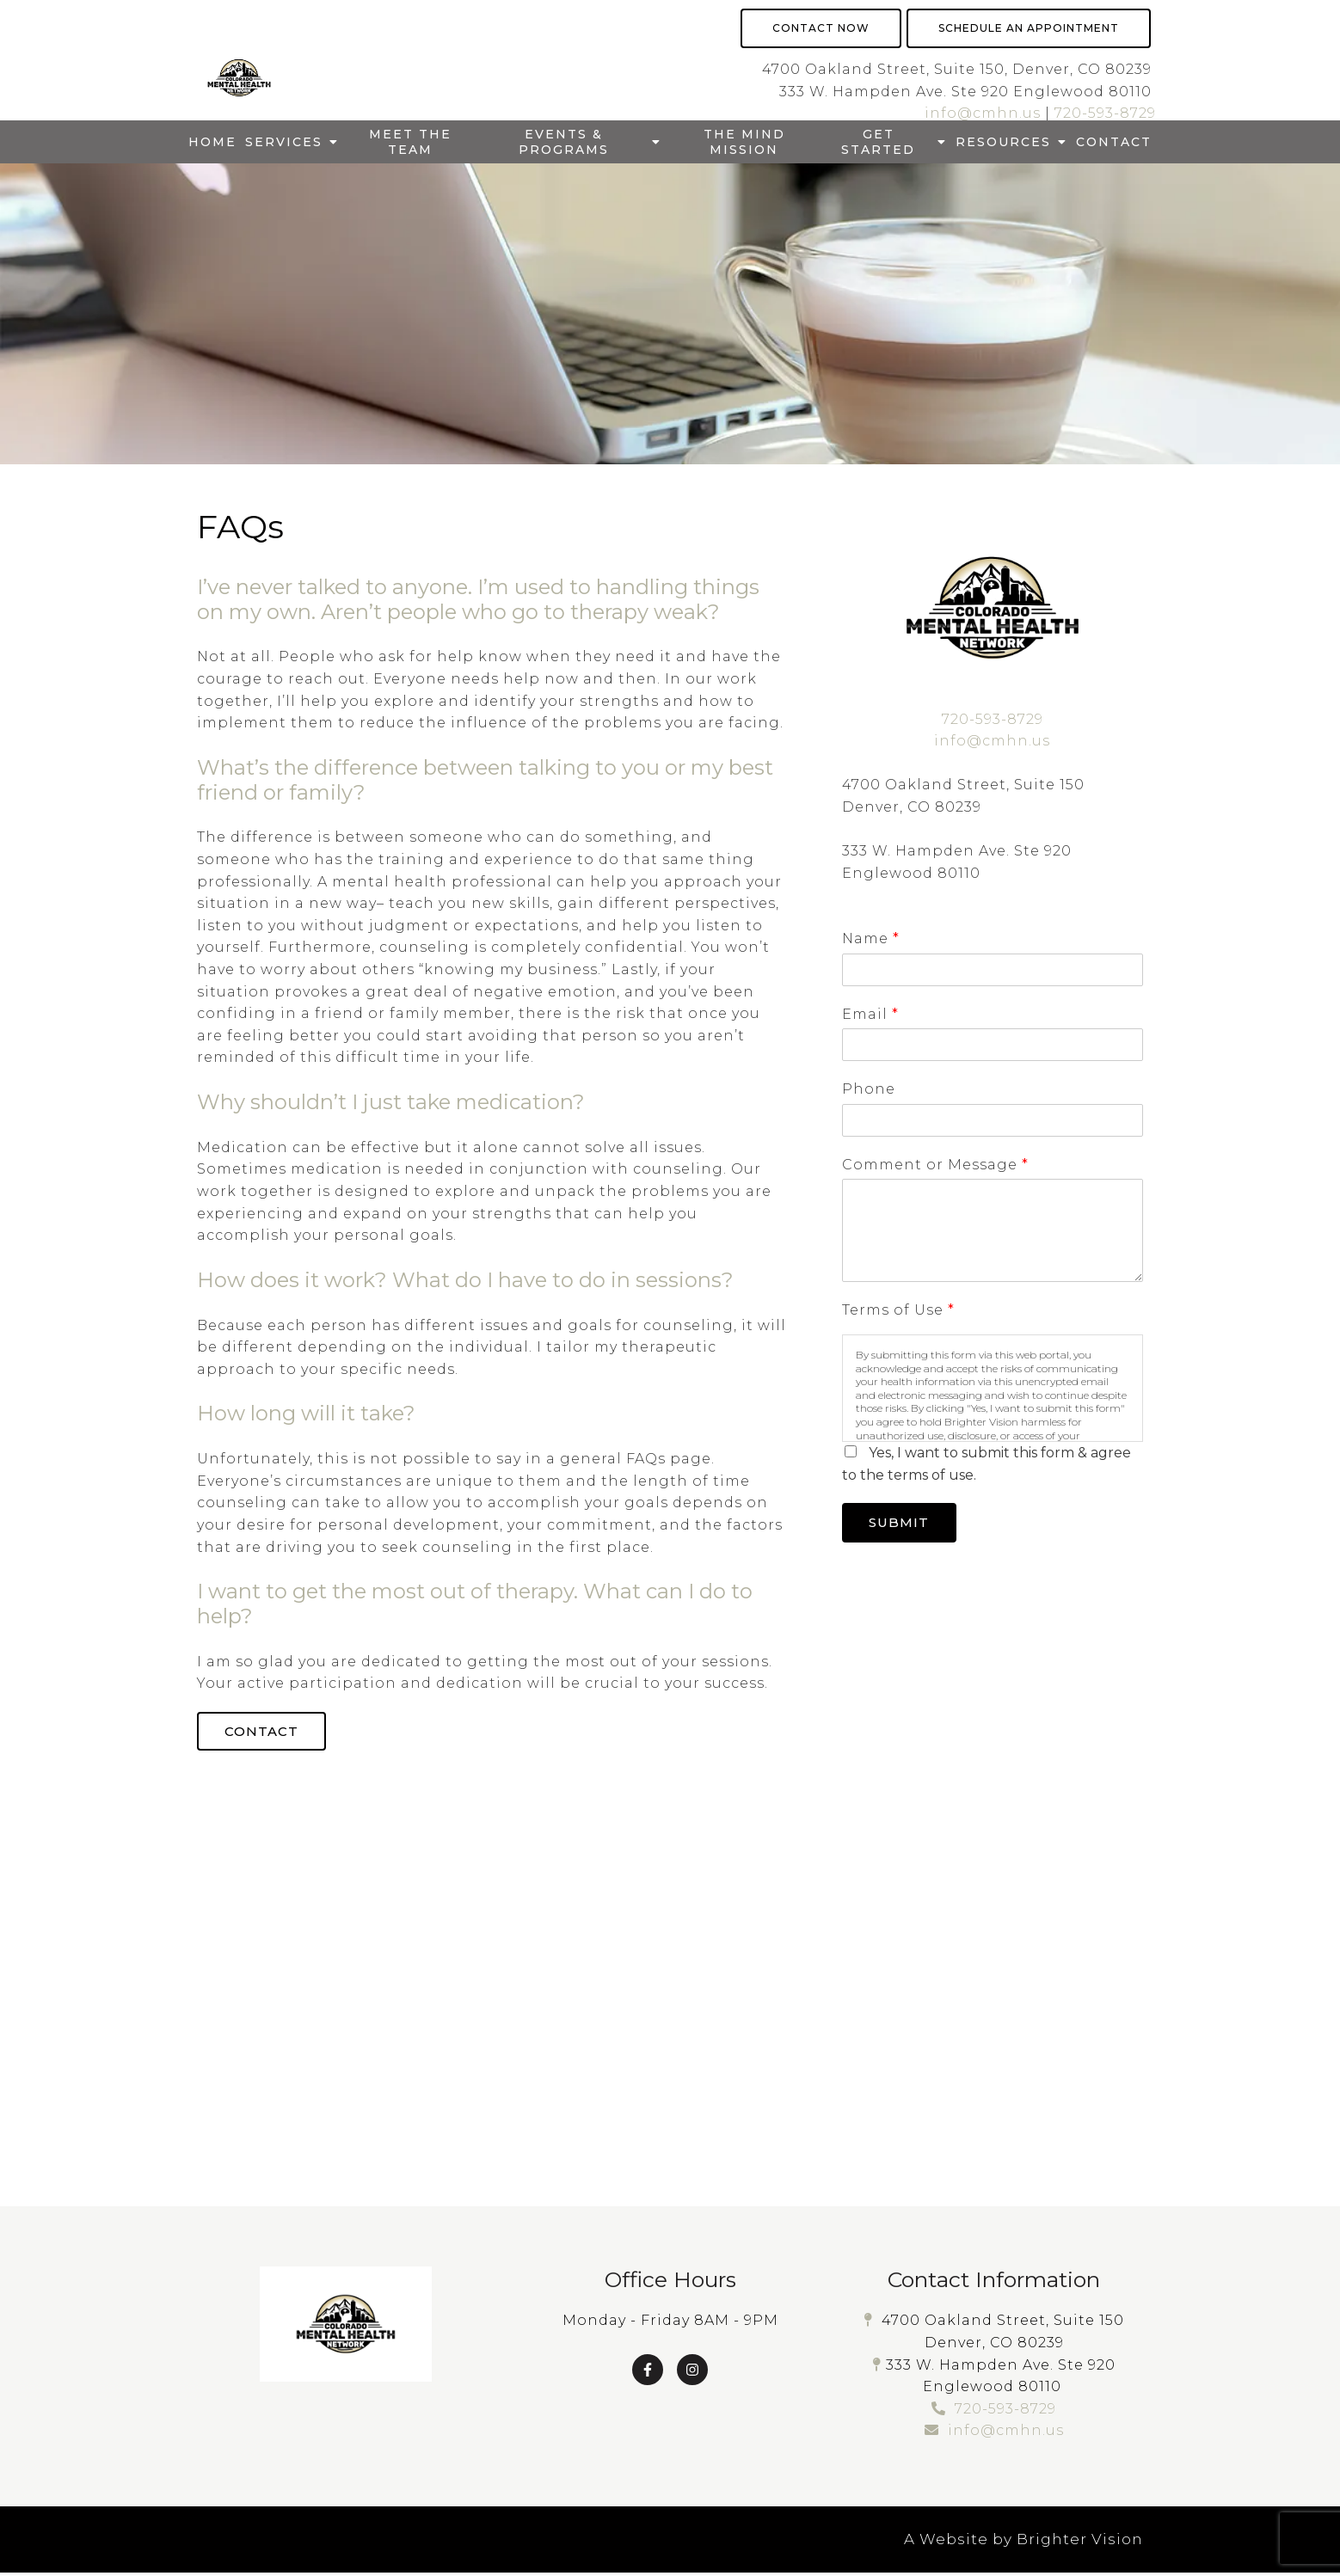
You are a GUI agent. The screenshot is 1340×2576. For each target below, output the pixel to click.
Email (870, 1014)
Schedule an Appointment (1028, 27)
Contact (1114, 142)
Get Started (878, 141)
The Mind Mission (744, 141)
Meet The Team (410, 141)
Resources (1003, 142)
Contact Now (821, 27)
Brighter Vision (1080, 2541)
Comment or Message (935, 1164)
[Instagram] (692, 2372)
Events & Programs (564, 141)
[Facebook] (647, 2372)
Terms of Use (898, 1310)
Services (284, 142)
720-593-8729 (1105, 113)
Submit (904, 1524)
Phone (868, 1089)
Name (870, 938)
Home (212, 142)
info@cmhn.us (983, 113)
